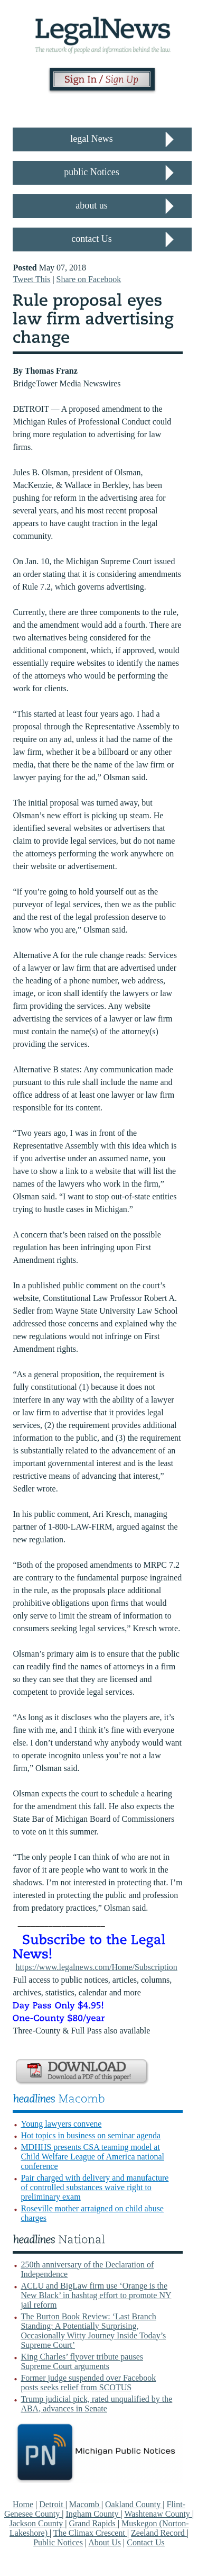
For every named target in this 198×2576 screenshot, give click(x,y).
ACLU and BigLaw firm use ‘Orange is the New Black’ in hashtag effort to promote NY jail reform (96, 2295)
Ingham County (92, 2513)
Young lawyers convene (61, 2123)
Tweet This (31, 279)
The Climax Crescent (90, 2532)
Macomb (85, 2504)
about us (92, 205)
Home (23, 2504)
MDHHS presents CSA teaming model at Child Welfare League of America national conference (92, 2157)
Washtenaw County (158, 2513)
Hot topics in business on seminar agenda (91, 2135)
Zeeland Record (159, 2532)
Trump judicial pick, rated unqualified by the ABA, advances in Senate (96, 2403)
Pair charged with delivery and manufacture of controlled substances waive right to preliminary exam (94, 2187)
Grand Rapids (93, 2523)
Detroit (52, 2504)
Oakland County (134, 2504)
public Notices (91, 172)
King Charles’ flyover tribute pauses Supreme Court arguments (82, 2361)
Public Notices (58, 2542)
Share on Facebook (88, 279)
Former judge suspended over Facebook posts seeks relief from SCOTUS (88, 2382)
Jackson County (37, 2523)
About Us (104, 2542)
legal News (91, 138)
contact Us (91, 238)
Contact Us (146, 2542)
